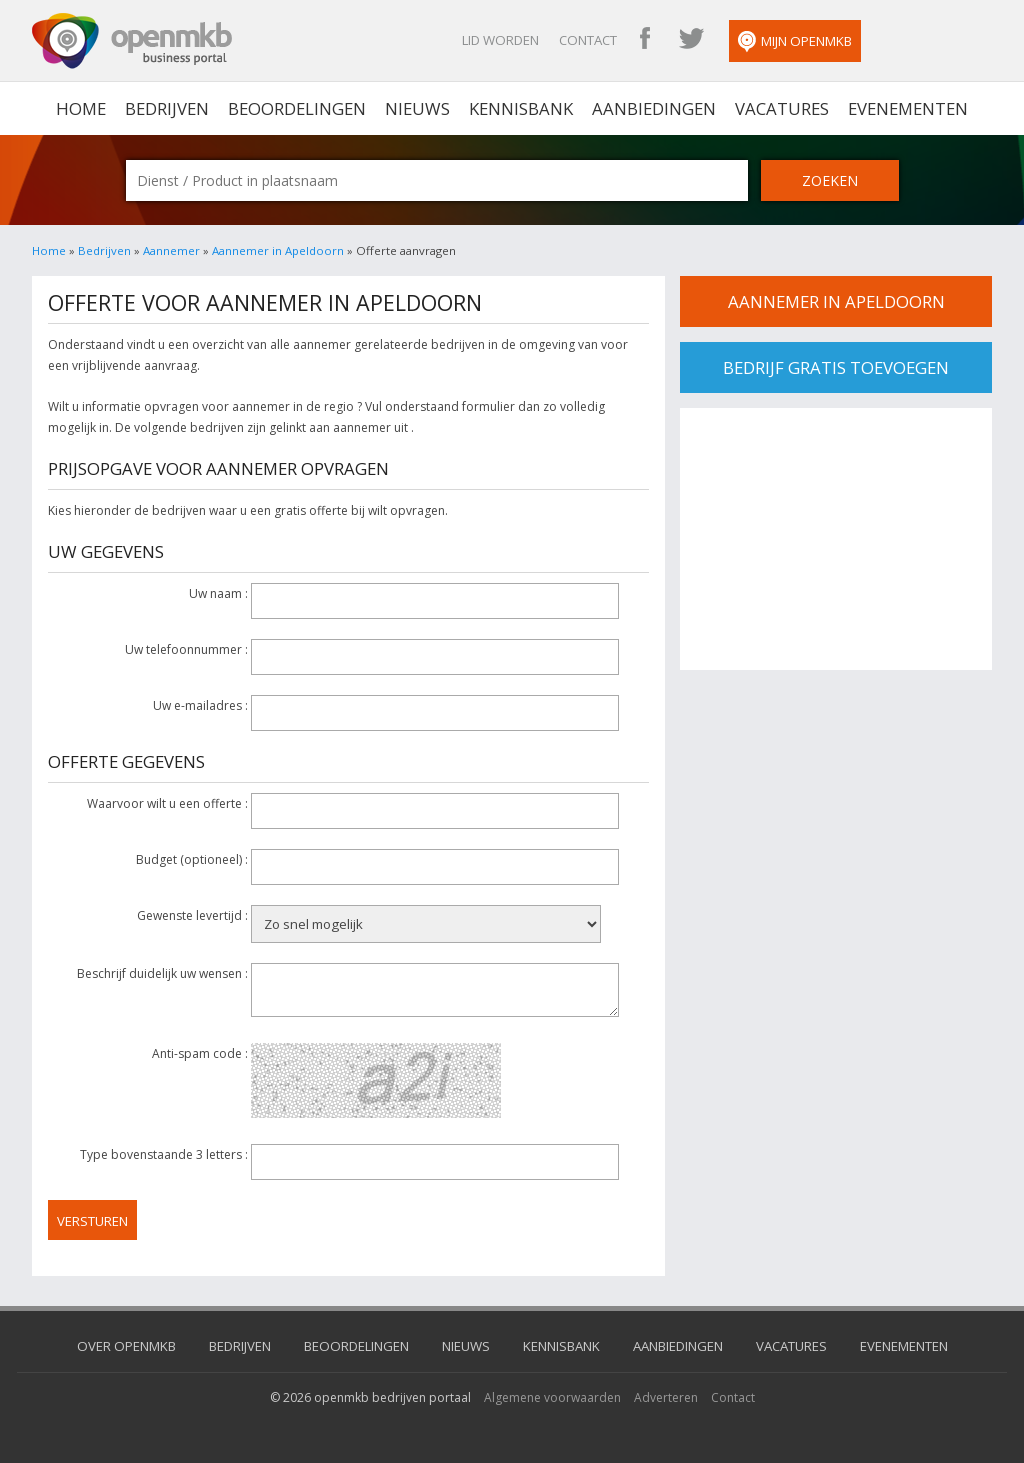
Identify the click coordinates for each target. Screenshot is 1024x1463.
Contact (588, 40)
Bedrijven (167, 108)
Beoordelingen (297, 108)
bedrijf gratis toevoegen (836, 367)
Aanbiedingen (654, 108)
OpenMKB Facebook (645, 40)
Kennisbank (521, 108)
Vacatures (782, 108)
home (81, 108)
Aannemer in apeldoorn (836, 301)
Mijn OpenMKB (795, 42)
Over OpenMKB (126, 1346)
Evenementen (908, 108)
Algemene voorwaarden (552, 1397)
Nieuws (417, 108)
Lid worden (500, 40)
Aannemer (171, 250)
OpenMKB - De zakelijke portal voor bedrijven (132, 41)
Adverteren (666, 1397)
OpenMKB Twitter (691, 40)
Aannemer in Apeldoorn (278, 250)
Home (49, 250)
